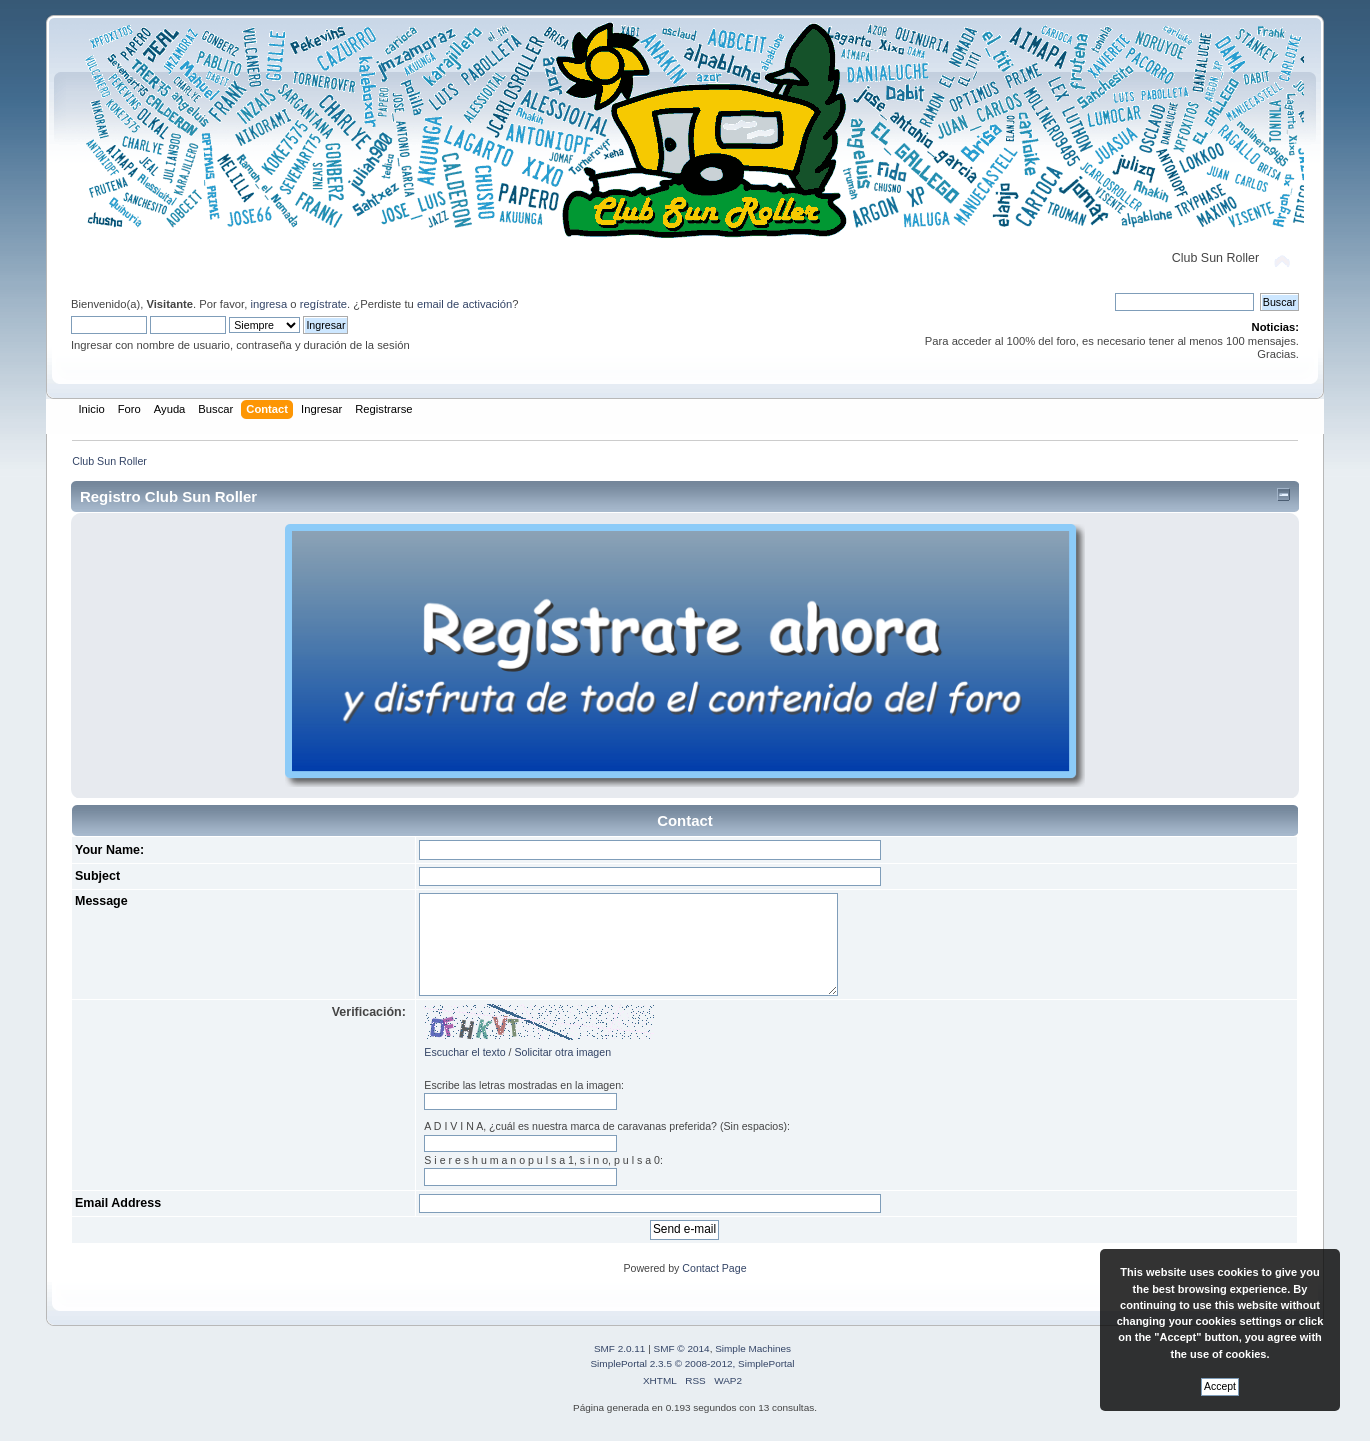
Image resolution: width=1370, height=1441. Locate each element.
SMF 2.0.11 (620, 1348)
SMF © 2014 (682, 1348)
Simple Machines (753, 1348)
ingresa (268, 304)
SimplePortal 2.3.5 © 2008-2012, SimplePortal (692, 1363)
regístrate (323, 304)
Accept (1220, 1386)
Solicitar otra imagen (562, 1052)
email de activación (464, 304)
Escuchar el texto (464, 1052)
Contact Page (714, 1268)
